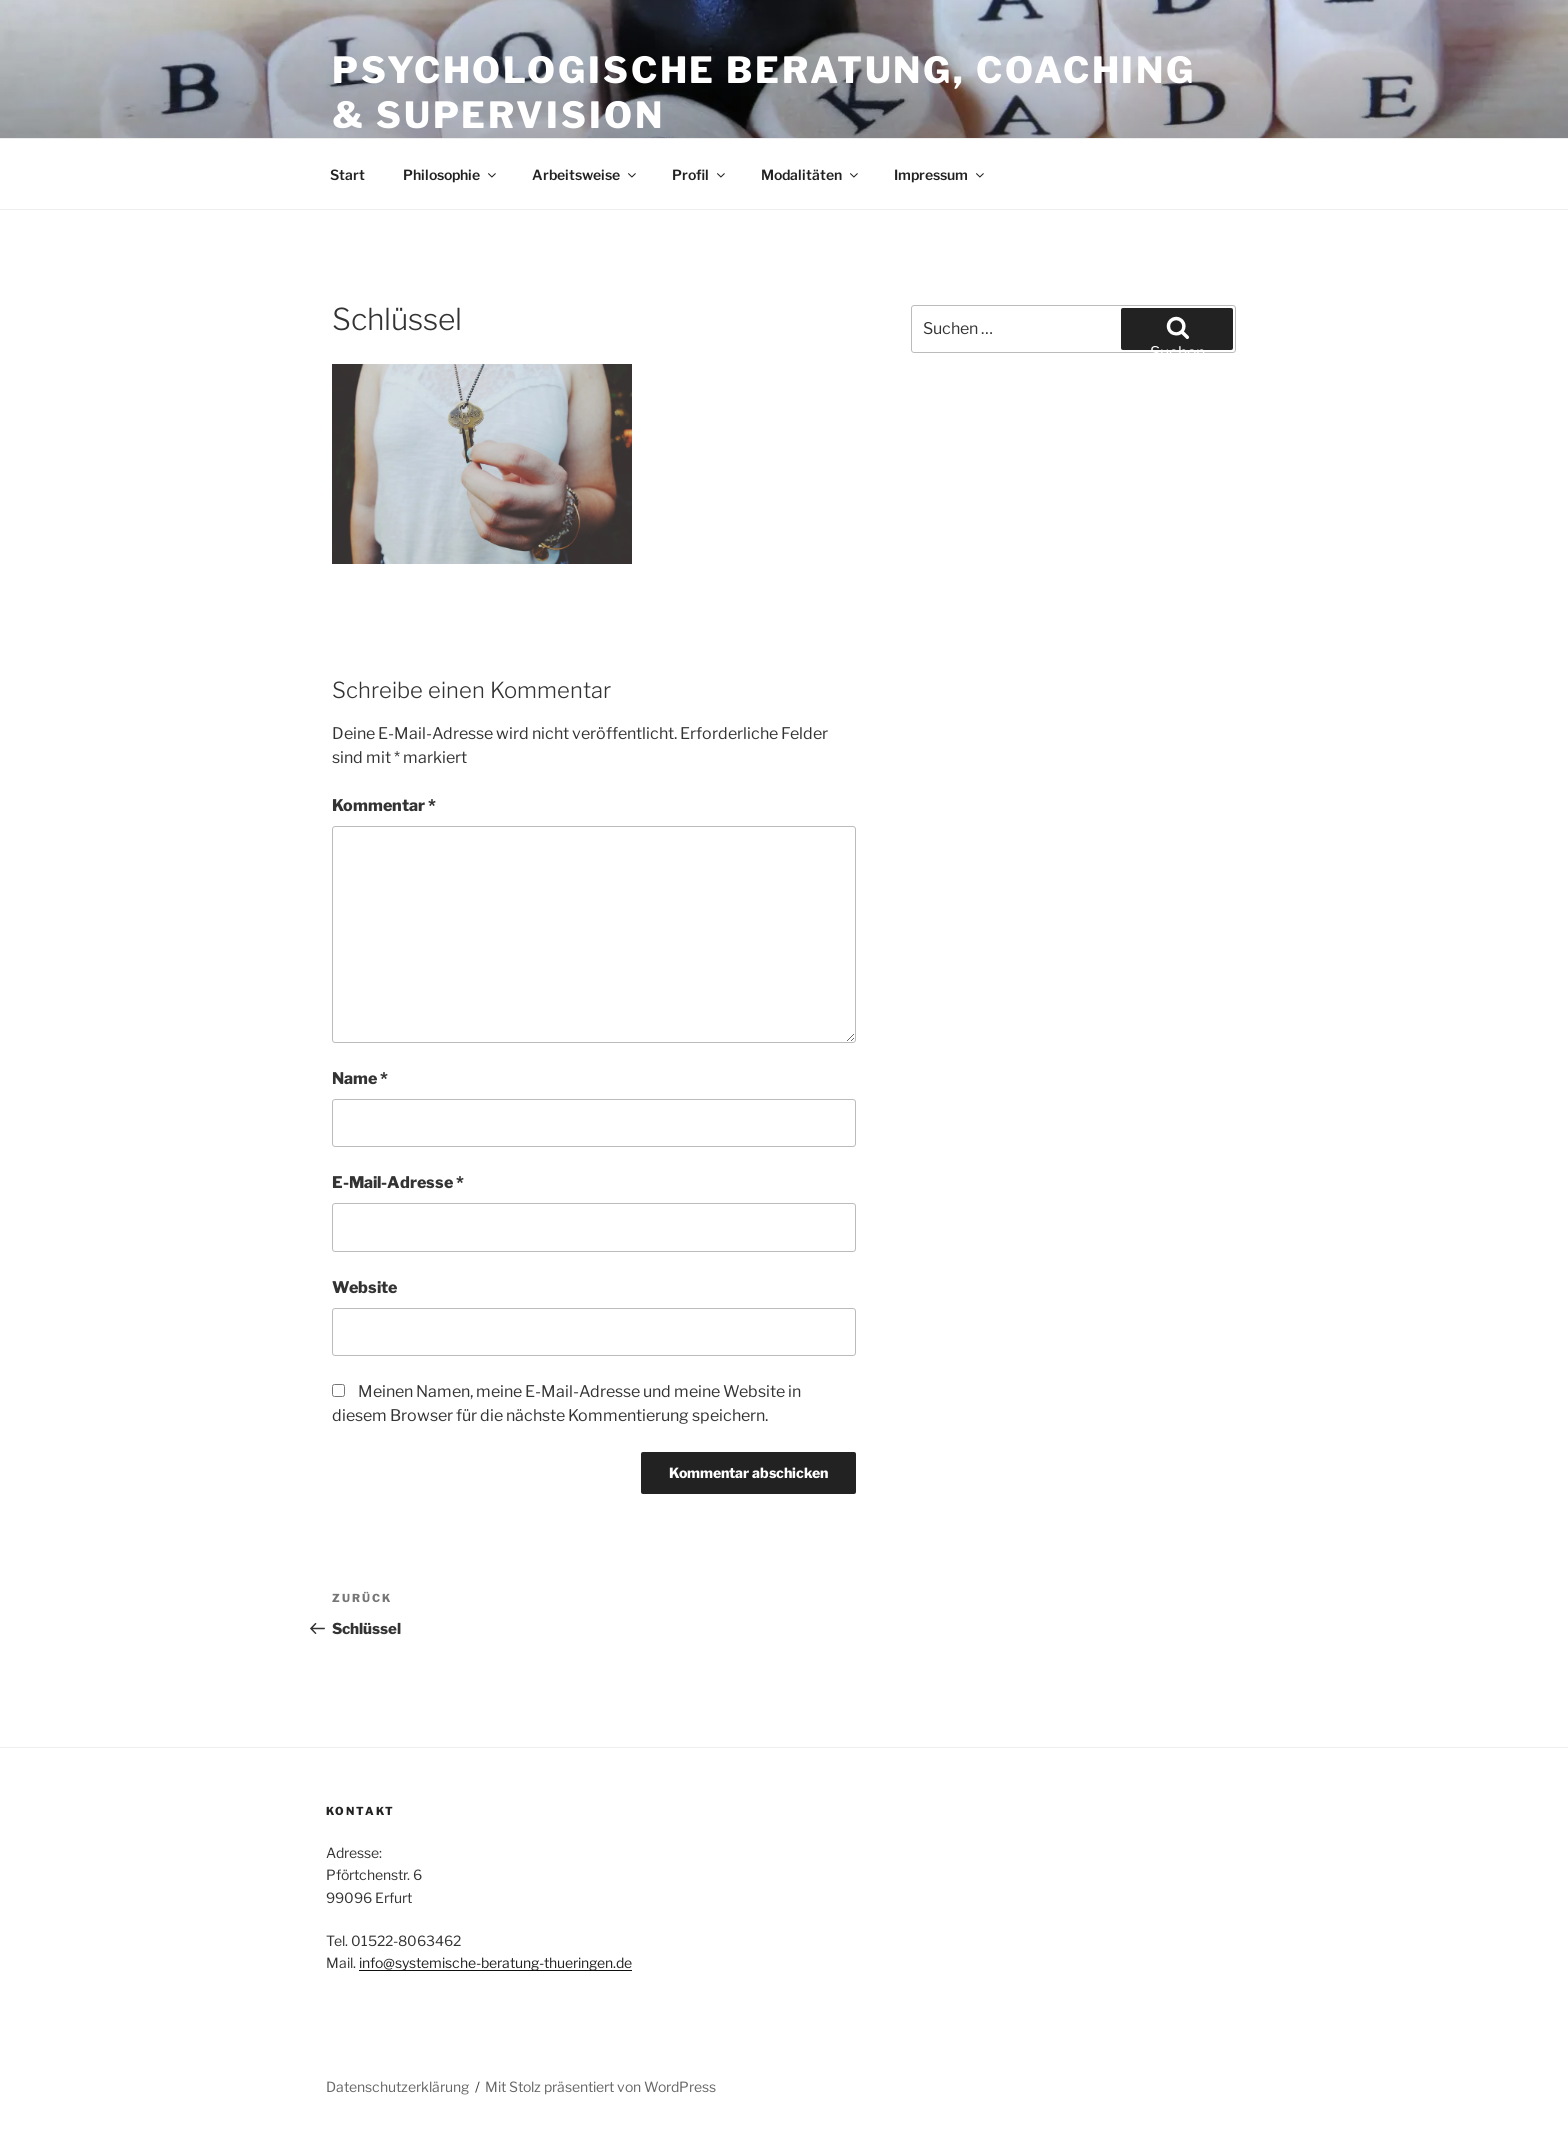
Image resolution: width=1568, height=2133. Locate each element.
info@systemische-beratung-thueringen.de (495, 1962)
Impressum (940, 174)
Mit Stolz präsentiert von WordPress (600, 2086)
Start (347, 174)
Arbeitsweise (585, 174)
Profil (700, 174)
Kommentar (384, 805)
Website (364, 1287)
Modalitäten (811, 174)
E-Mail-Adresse (398, 1182)
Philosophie (451, 174)
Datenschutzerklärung (397, 2086)
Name (360, 1078)
